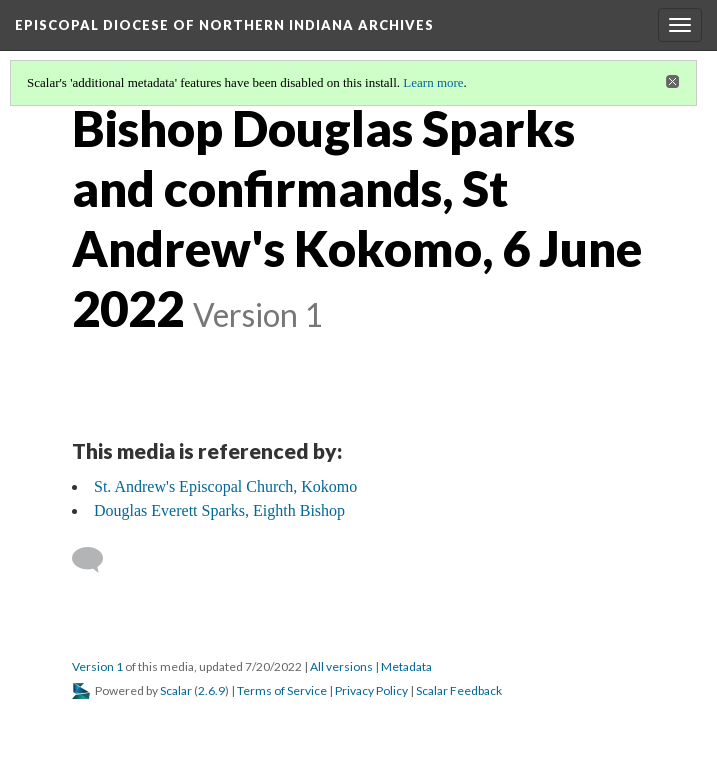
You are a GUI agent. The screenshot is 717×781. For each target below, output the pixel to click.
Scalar (176, 690)
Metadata (406, 666)
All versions (341, 666)
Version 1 (97, 666)
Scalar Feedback (459, 690)
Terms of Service (282, 690)
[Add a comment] (96, 560)
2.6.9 (211, 690)
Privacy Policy (371, 690)
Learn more (433, 82)
